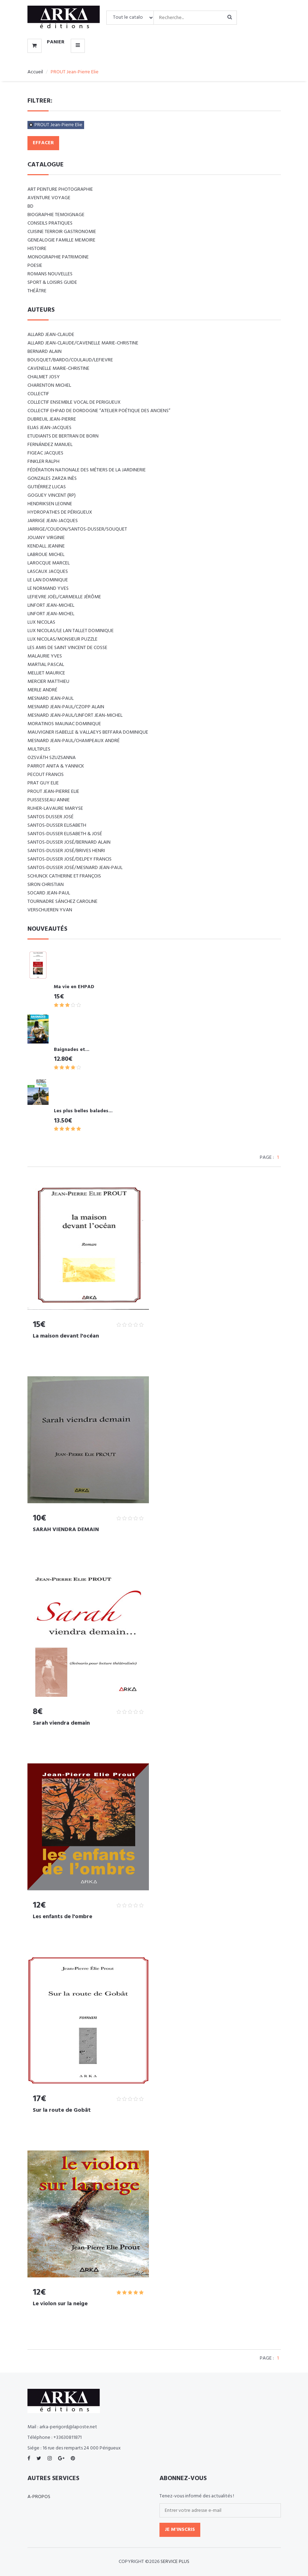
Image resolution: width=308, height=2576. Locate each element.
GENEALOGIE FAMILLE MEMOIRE (61, 240)
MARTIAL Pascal (45, 665)
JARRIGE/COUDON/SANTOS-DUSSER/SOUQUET (77, 529)
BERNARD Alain (44, 352)
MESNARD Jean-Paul (50, 699)
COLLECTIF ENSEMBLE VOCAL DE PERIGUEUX (74, 402)
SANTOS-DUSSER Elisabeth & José (64, 834)
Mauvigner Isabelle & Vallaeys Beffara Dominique (87, 732)
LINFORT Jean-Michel (50, 605)
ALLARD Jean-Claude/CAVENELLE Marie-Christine (82, 343)
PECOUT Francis (45, 775)
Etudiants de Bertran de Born (63, 436)
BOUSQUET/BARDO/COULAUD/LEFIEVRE (70, 360)
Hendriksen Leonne (49, 504)
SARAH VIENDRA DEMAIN (66, 1529)
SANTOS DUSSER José (50, 817)
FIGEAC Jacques (45, 453)
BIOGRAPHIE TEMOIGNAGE (55, 215)
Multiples (38, 749)
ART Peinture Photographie (60, 189)
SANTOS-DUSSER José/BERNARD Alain (69, 842)
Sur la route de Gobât (62, 2110)
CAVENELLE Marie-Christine (58, 369)
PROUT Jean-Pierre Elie (58, 125)
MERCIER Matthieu (48, 682)
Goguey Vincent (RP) (51, 495)
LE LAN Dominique (47, 580)
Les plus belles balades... (83, 1111)
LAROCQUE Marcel (48, 563)
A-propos (38, 2497)
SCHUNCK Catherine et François (64, 876)
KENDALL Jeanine (46, 546)
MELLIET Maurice (46, 673)
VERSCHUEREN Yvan (49, 910)
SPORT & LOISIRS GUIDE (52, 283)
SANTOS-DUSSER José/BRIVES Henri (66, 851)
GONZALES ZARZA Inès (52, 479)
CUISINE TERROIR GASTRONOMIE (61, 232)
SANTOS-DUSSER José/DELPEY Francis (69, 859)
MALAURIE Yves (44, 656)
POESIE (34, 266)
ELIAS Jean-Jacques (49, 428)
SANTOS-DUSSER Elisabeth (56, 825)
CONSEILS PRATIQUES (50, 223)
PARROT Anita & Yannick (55, 766)
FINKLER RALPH (43, 462)
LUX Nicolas (41, 622)
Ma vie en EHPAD (74, 987)
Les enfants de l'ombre (62, 1916)
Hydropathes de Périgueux (59, 512)
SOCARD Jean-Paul (48, 893)
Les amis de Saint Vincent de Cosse (67, 648)
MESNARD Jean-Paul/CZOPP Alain (65, 707)
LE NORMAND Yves (48, 589)
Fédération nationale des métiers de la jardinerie (86, 470)
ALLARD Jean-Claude (50, 335)
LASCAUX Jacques (47, 572)
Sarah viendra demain (61, 1723)
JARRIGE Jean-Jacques (52, 521)
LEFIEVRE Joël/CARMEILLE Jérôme (64, 597)
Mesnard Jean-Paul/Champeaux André (73, 741)
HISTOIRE (36, 249)
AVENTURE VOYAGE (48, 198)
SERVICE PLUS (175, 2562)
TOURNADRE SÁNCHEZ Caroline (62, 902)
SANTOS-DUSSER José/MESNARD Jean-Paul (74, 868)
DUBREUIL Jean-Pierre (51, 419)
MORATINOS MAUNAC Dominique (64, 724)
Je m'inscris (180, 2530)
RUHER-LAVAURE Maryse (55, 808)
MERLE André (42, 690)
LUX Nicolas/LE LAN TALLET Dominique (70, 631)
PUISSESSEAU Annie (48, 800)
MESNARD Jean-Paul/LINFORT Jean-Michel (74, 715)
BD (30, 206)
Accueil (35, 72)
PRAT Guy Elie (43, 783)
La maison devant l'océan (66, 1336)
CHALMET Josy (43, 377)
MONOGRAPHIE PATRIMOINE (58, 257)
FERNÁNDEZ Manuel (50, 445)
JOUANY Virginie (46, 538)
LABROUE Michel (45, 555)
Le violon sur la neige (60, 2303)
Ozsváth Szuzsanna (51, 758)
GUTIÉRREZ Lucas (46, 487)
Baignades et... (71, 1050)
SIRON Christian (45, 885)
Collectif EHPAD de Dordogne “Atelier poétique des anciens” (98, 411)
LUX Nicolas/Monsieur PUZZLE (62, 639)
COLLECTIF (38, 394)
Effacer (43, 143)
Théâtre (36, 291)
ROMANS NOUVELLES (50, 274)
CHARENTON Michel (49, 385)
